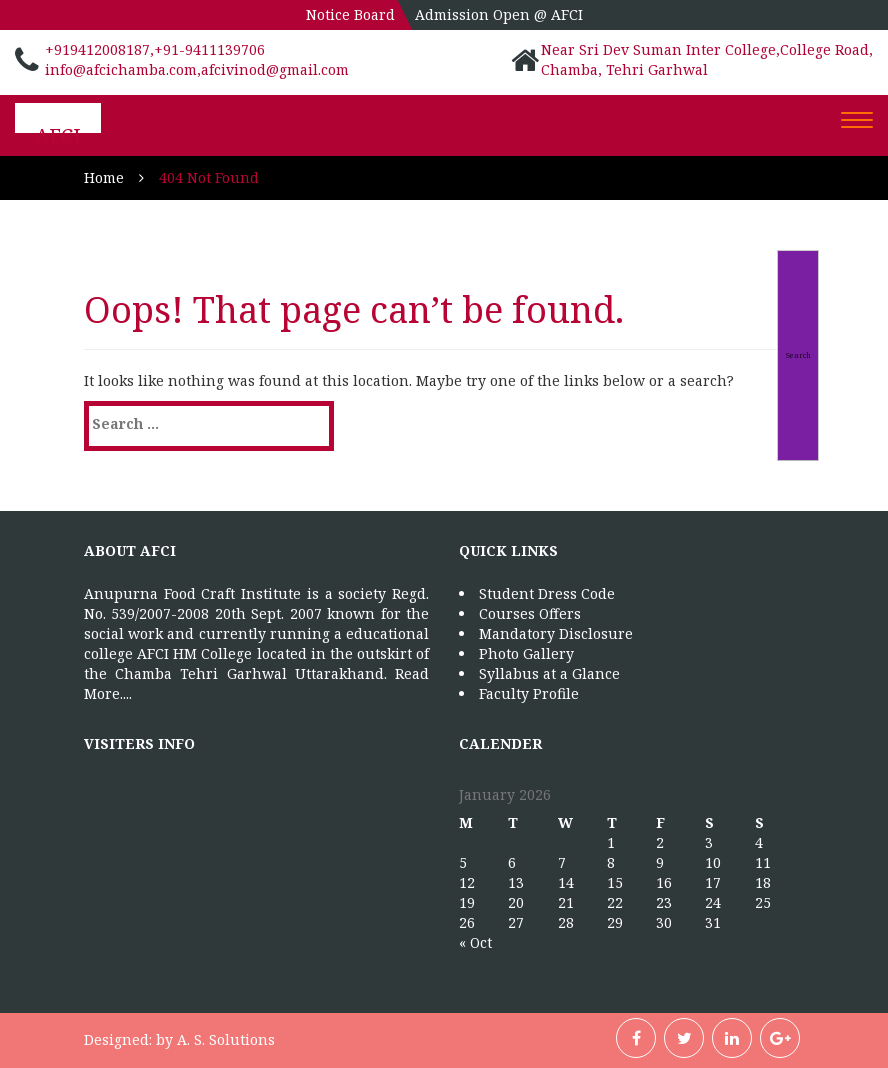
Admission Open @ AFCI (499, 14)
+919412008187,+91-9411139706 (155, 49)
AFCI (58, 135)
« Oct (475, 942)
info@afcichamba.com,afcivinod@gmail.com (197, 69)
